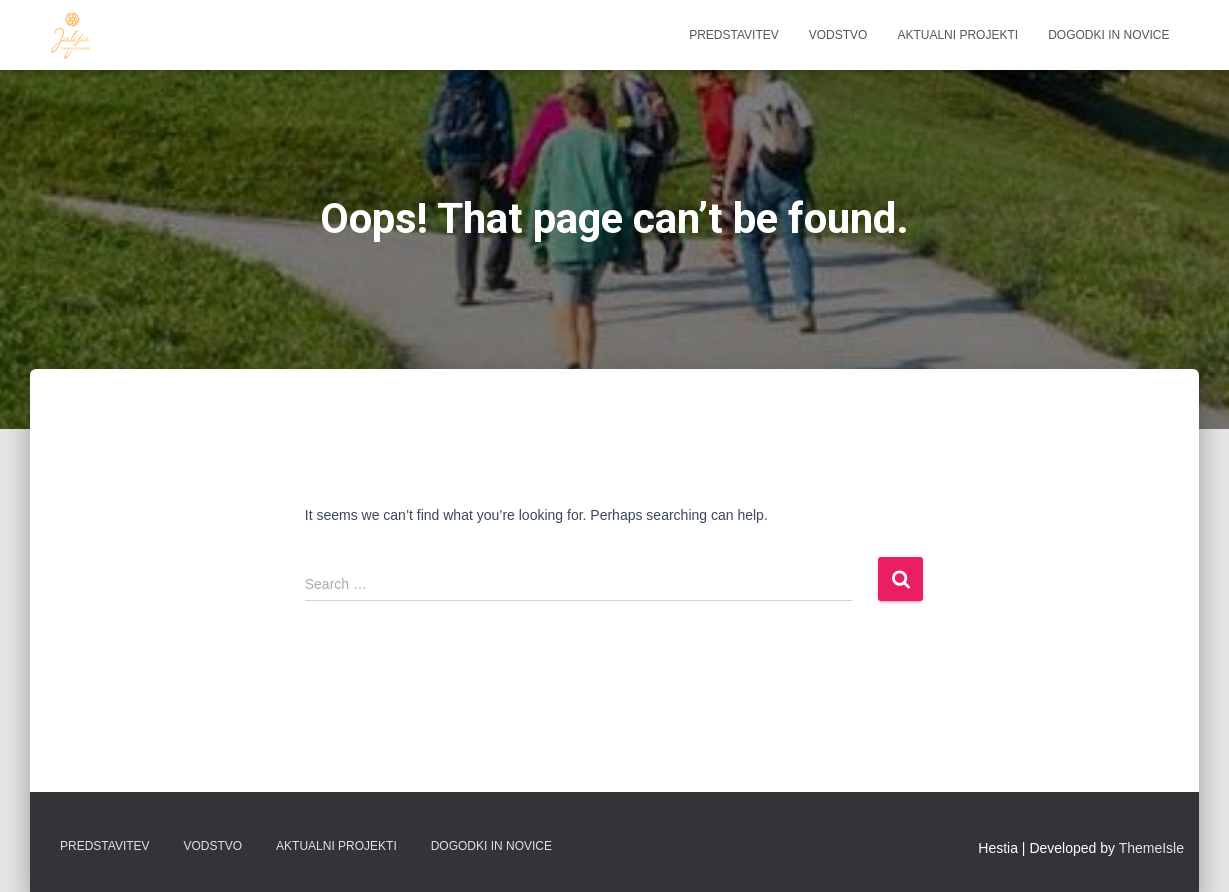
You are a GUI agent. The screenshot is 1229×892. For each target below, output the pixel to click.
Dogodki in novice (1108, 35)
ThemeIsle (1151, 848)
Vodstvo (838, 35)
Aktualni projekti (957, 35)
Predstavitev (734, 35)
